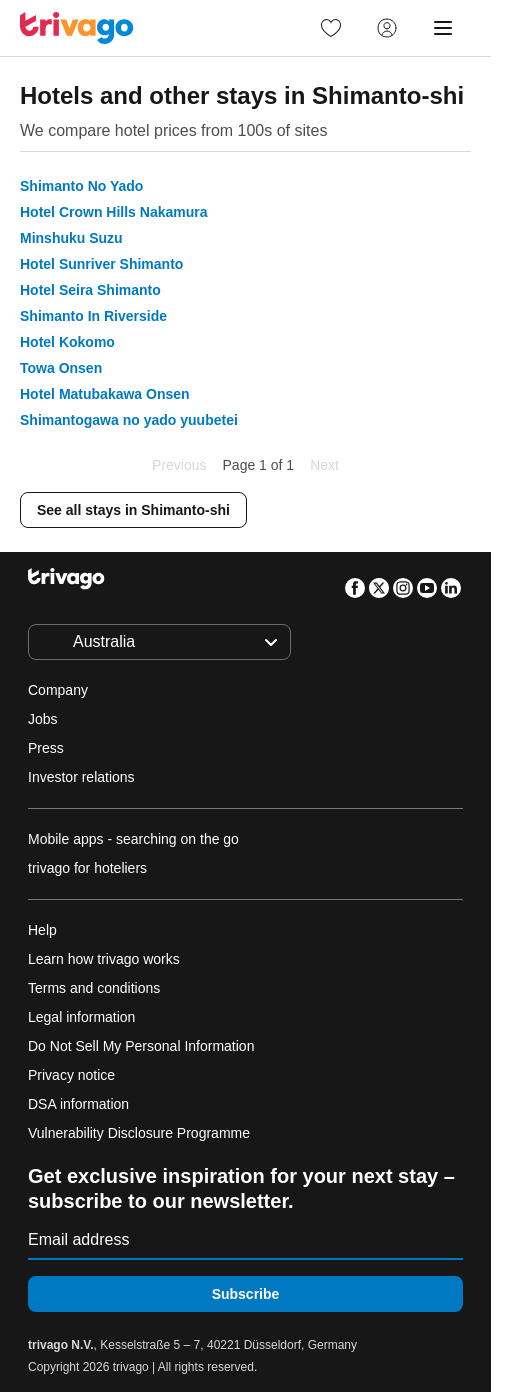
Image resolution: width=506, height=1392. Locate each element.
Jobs (43, 719)
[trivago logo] (77, 28)
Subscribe (246, 1294)
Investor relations (81, 777)
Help (42, 930)
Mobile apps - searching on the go (133, 839)
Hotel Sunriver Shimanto (101, 264)
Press (46, 748)
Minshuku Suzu (71, 238)
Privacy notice (71, 1075)
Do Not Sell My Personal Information (143, 1046)
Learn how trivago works (104, 959)
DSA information (78, 1104)
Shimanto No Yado (81, 186)
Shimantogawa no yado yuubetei (129, 420)
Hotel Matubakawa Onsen (105, 394)
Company (58, 690)
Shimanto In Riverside (93, 316)
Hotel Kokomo (67, 342)
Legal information (81, 1017)
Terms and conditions (94, 988)
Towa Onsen (61, 368)
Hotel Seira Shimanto (90, 290)
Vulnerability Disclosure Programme (139, 1133)
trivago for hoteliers (87, 868)
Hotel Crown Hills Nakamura (114, 212)
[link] (331, 28)
